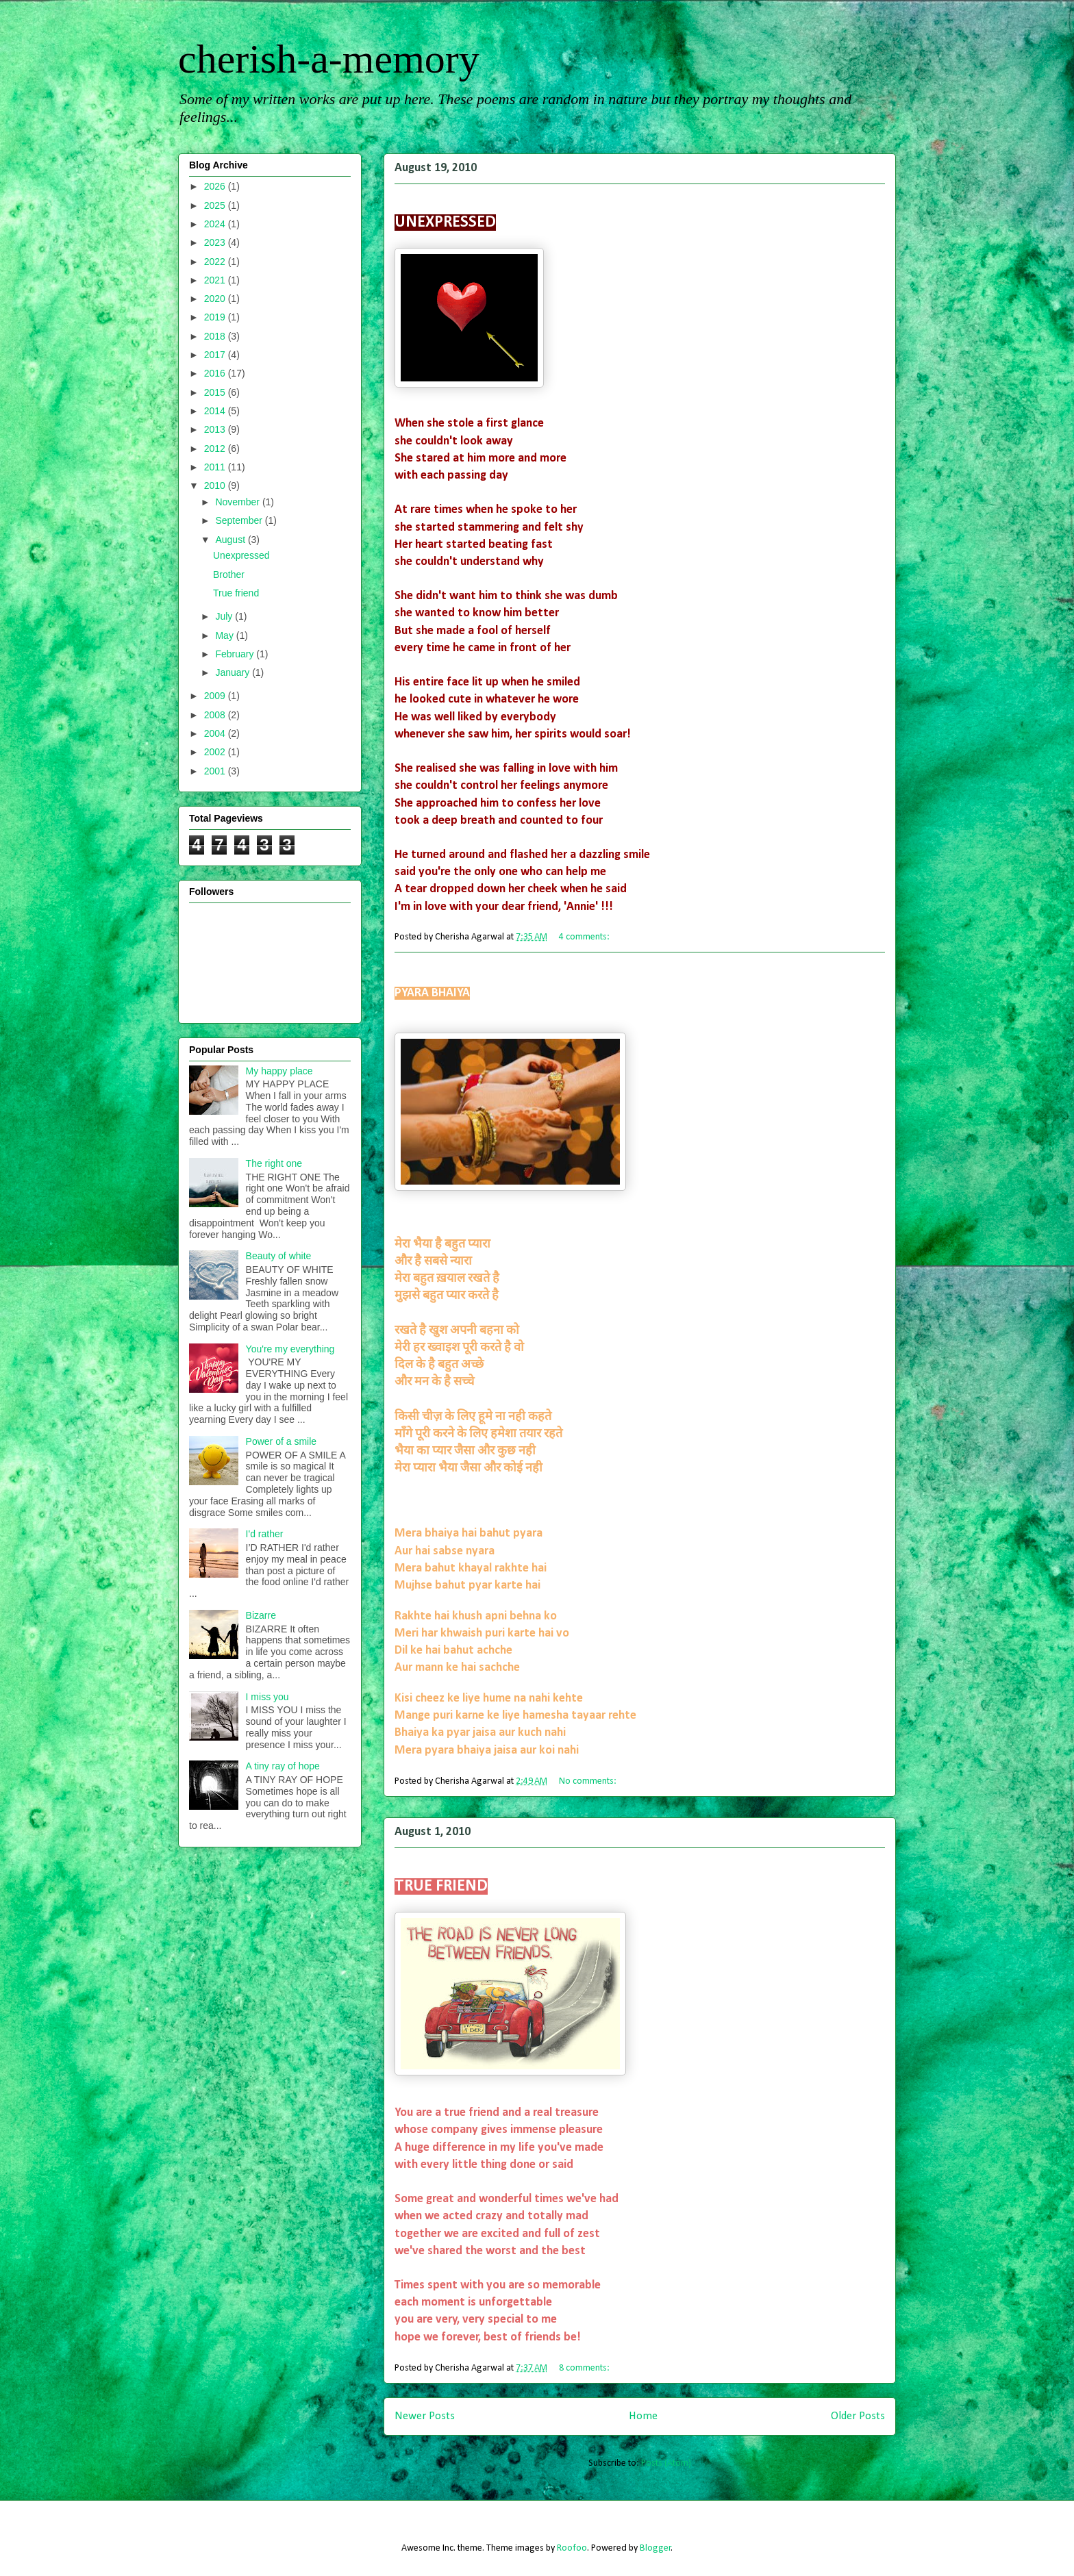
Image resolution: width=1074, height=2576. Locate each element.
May (225, 635)
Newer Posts (425, 2416)
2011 (216, 467)
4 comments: (585, 937)
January (233, 672)
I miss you (267, 1696)
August (231, 539)
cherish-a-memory (328, 58)
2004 (216, 733)
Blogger (655, 2548)
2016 (216, 373)
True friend (416, 1859)
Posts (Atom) (666, 2463)
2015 (216, 392)
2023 (216, 242)
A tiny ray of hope (283, 1765)
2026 (216, 186)
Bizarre (261, 1615)
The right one (274, 1163)
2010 (216, 485)
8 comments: (585, 2368)
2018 (216, 336)
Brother (410, 968)
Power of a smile (281, 1441)
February (235, 653)
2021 (216, 280)
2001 (216, 771)
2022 (216, 261)
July (225, 616)
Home (643, 2416)
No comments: (589, 1781)
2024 (216, 223)
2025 (216, 205)
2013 (216, 429)
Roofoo (572, 2548)
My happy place (279, 1070)
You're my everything (290, 1348)
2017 (216, 354)
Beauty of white (279, 1255)
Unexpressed (420, 195)
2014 (216, 410)
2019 (216, 317)
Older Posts (858, 2416)
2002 (216, 751)
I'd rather (265, 1533)
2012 (216, 448)
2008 (216, 714)
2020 (216, 298)
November (238, 501)
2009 (216, 695)
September (239, 520)
